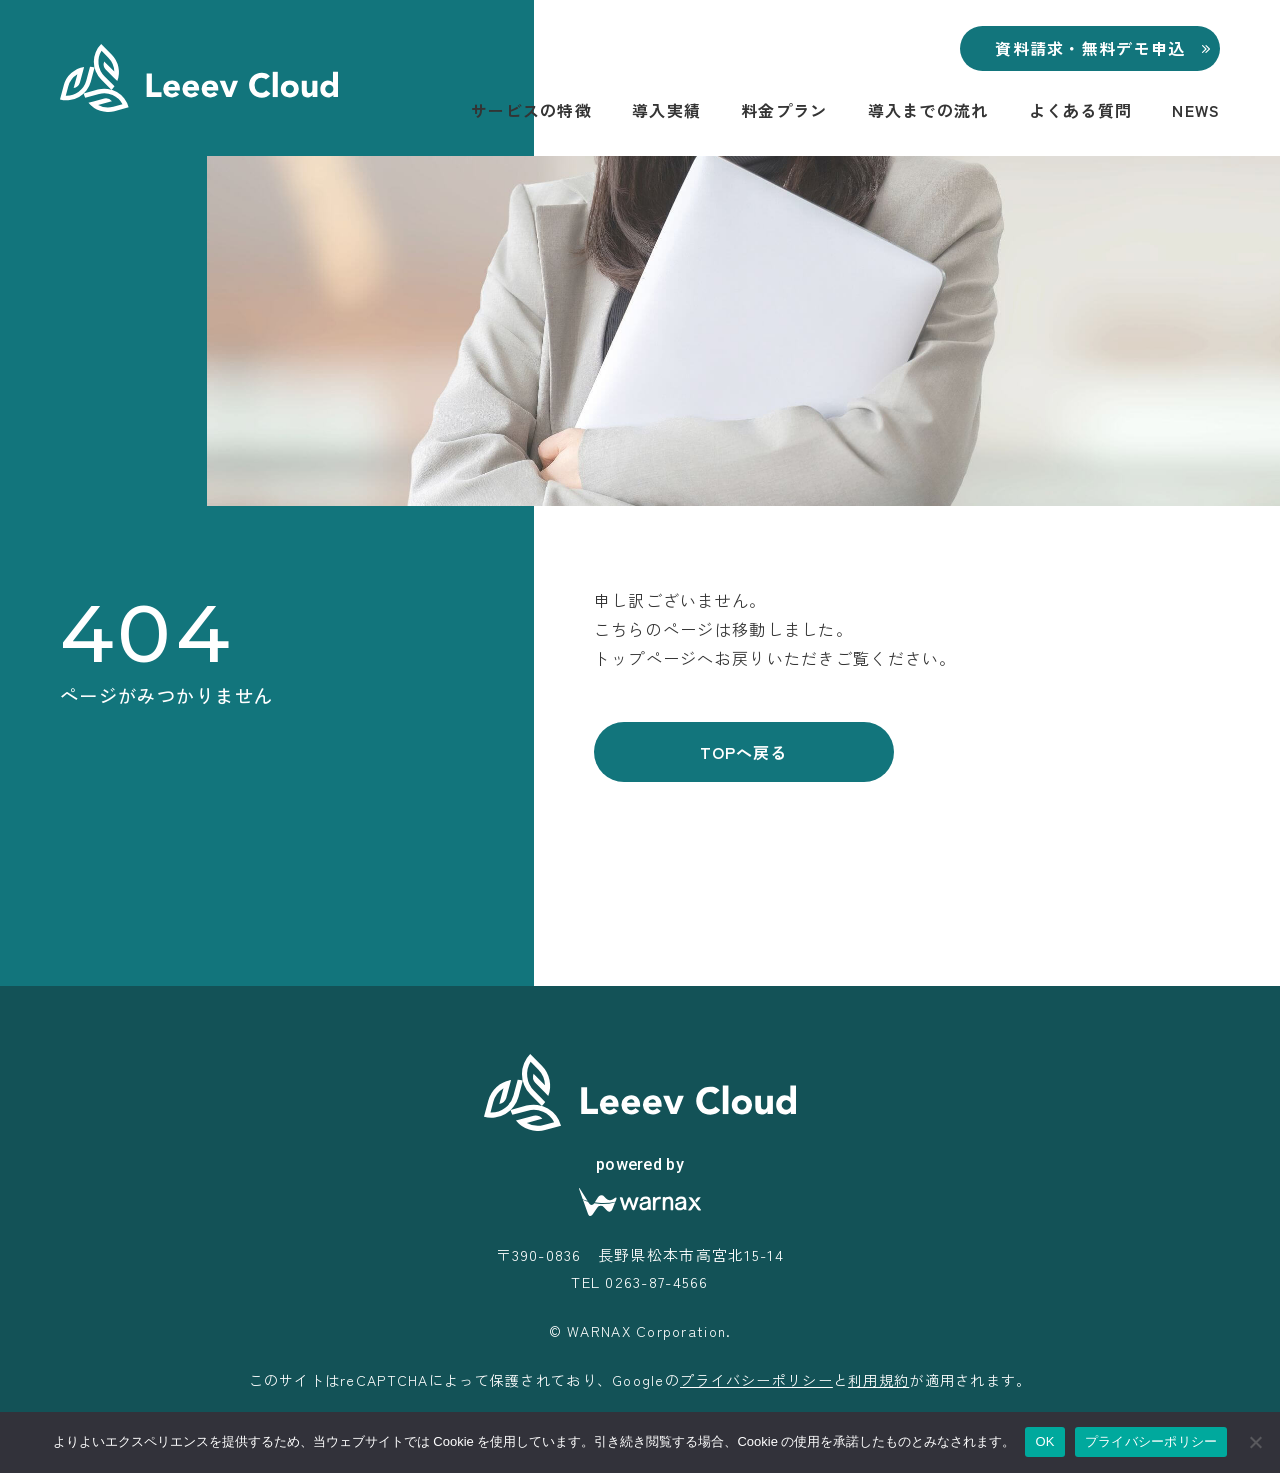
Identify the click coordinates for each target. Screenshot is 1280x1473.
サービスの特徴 (531, 110)
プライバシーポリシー (756, 1380)
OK (1044, 1441)
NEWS (1196, 110)
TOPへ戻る (743, 752)
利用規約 (878, 1380)
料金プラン (784, 110)
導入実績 (666, 110)
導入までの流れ (928, 110)
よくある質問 (1081, 110)
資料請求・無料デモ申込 (1090, 48)
